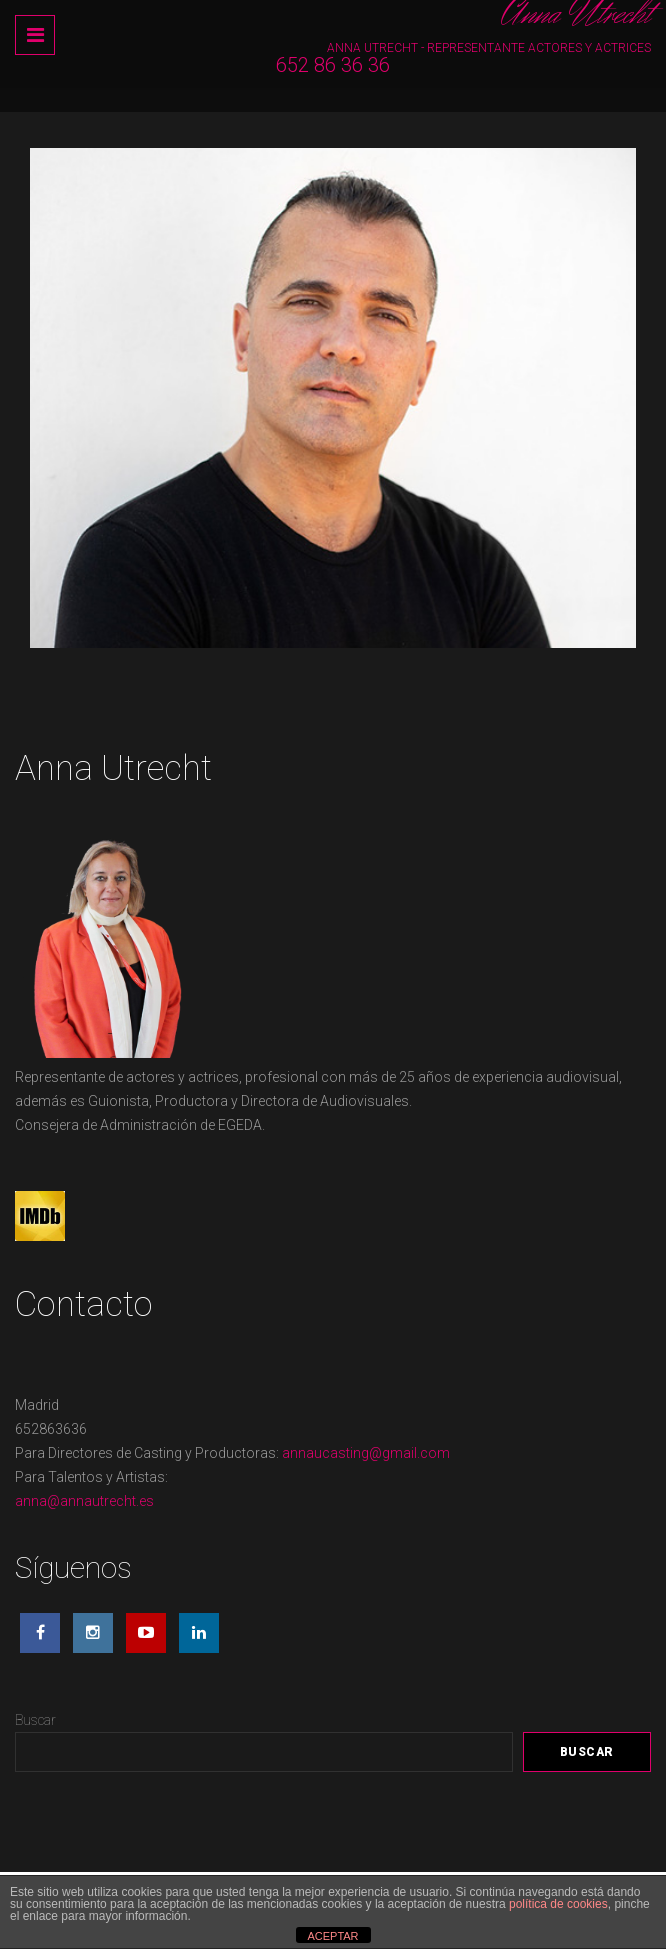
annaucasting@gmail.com (366, 1453)
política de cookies (558, 1904)
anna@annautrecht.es (84, 1501)
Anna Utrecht (576, 15)
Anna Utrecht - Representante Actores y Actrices (489, 48)
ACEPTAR (332, 1936)
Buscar (35, 1720)
